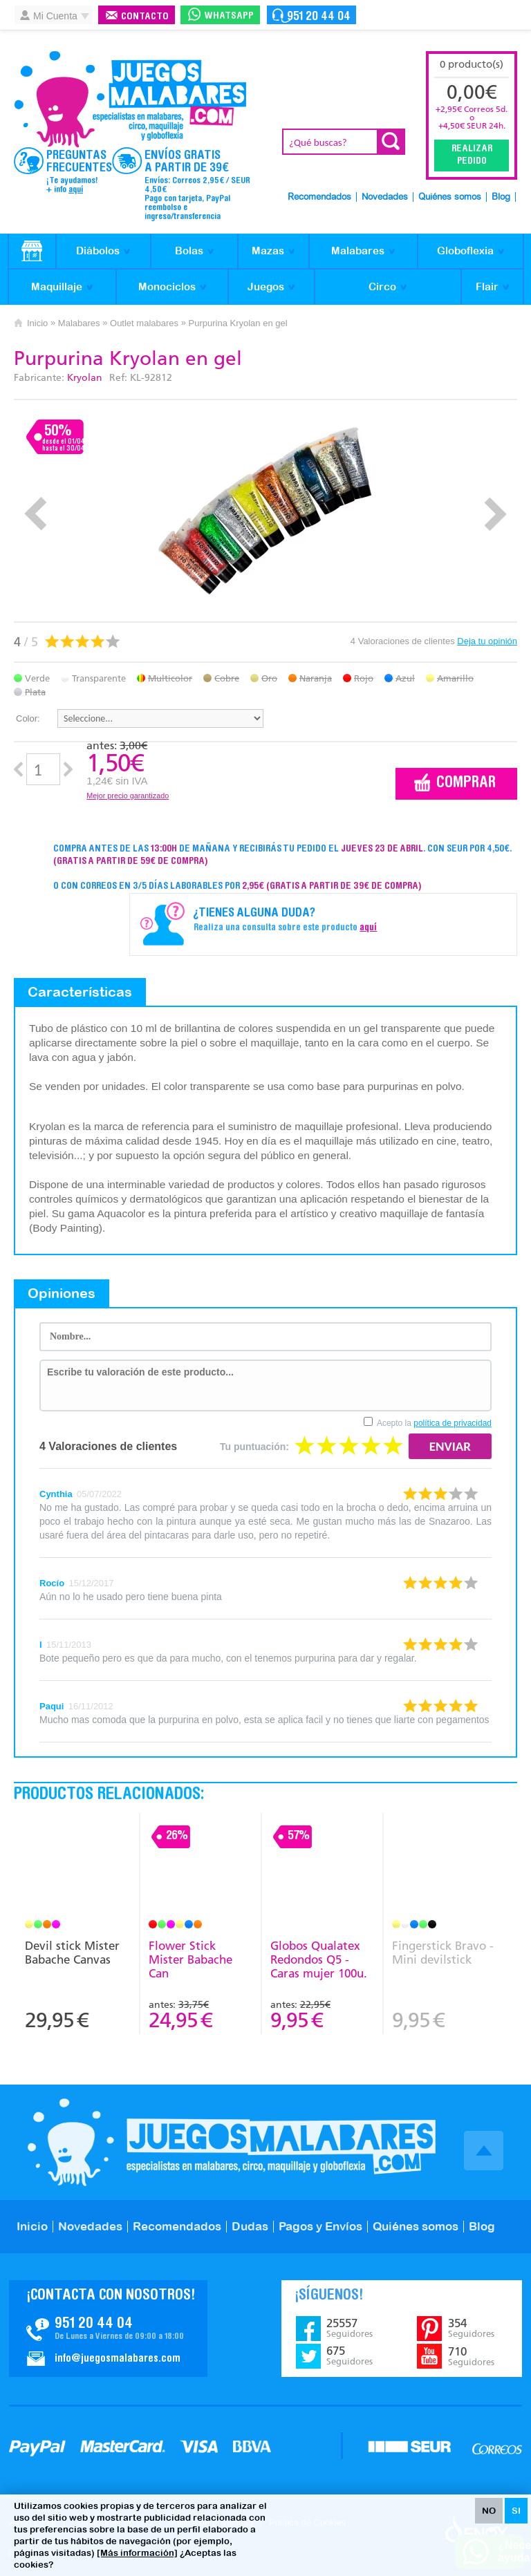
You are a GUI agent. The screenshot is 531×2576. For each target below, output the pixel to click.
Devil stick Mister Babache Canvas (72, 1952)
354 (471, 2328)
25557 (349, 2328)
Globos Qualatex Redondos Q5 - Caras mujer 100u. (318, 1959)
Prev (35, 514)
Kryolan (84, 378)
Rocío (51, 1583)
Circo (382, 286)
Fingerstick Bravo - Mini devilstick (443, 1952)
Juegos (266, 286)
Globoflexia (465, 250)
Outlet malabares (144, 323)
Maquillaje (56, 286)
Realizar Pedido (471, 155)
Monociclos (167, 286)
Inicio (37, 323)
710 (471, 2356)
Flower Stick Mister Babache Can (190, 1959)
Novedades (385, 197)
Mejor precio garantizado (127, 795)
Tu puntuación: (254, 1446)
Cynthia (56, 1494)
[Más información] (137, 2553)
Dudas (250, 2226)
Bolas (189, 250)
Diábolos (98, 250)
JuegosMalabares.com (130, 99)
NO (489, 2511)
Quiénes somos (449, 197)
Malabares (357, 250)
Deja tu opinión (487, 641)
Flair (487, 286)
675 (349, 2355)
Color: (28, 718)
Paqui (51, 1706)
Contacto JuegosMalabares (108, 2328)
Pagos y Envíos (320, 2226)
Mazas (268, 250)
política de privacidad (452, 1423)
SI (516, 2511)
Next (495, 514)
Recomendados (319, 197)
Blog (501, 197)
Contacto (145, 17)
